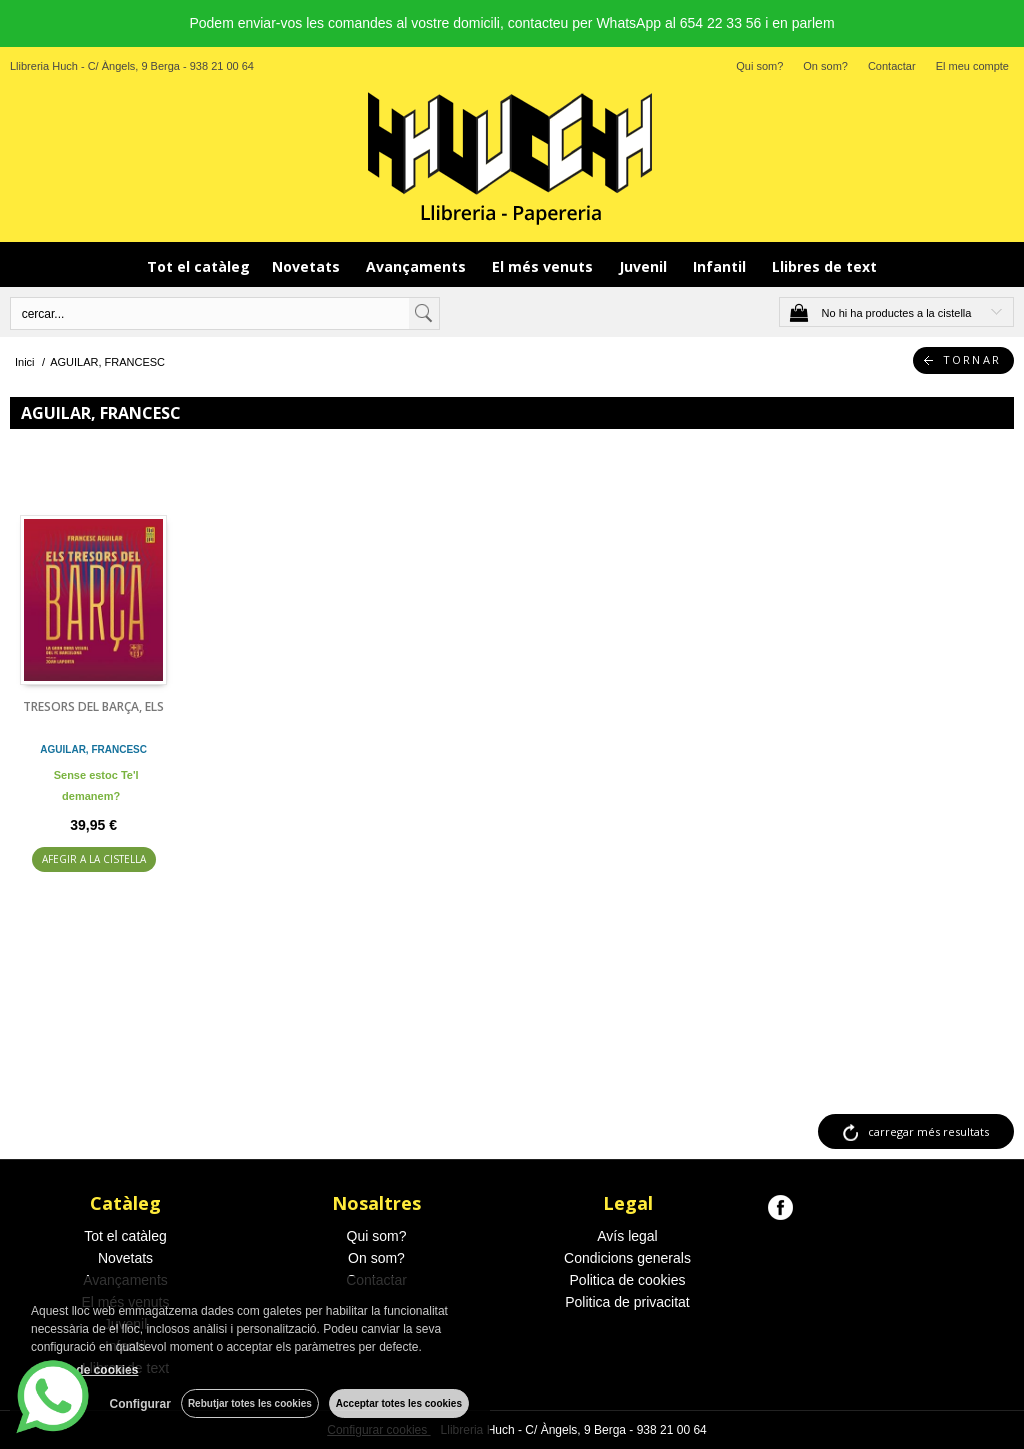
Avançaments (418, 266)
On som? (825, 66)
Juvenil (645, 266)
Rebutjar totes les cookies (250, 1403)
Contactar (892, 66)
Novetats (308, 266)
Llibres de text (824, 266)
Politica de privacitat (627, 1302)
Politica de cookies (628, 1280)
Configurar (140, 1404)
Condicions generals (627, 1258)
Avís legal (627, 1236)
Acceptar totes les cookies (399, 1403)
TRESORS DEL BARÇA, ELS (93, 706)
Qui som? (759, 66)
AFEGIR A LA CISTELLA (94, 859)
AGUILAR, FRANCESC (93, 749)
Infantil (721, 266)
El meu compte (972, 66)
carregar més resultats (928, 1131)
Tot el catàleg (198, 266)
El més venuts (544, 266)
